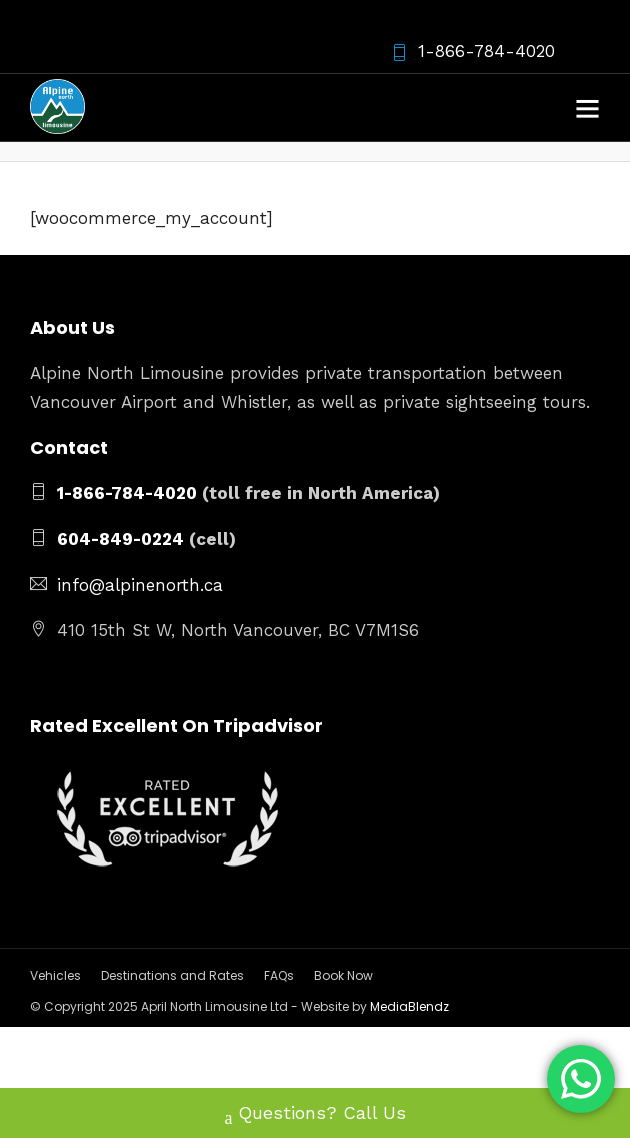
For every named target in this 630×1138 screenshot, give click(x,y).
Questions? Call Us (315, 1115)
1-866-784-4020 (473, 51)
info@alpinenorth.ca (140, 585)
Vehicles (55, 975)
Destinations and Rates (172, 975)
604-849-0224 (120, 539)
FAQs (279, 975)
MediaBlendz (409, 1006)
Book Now (343, 975)
